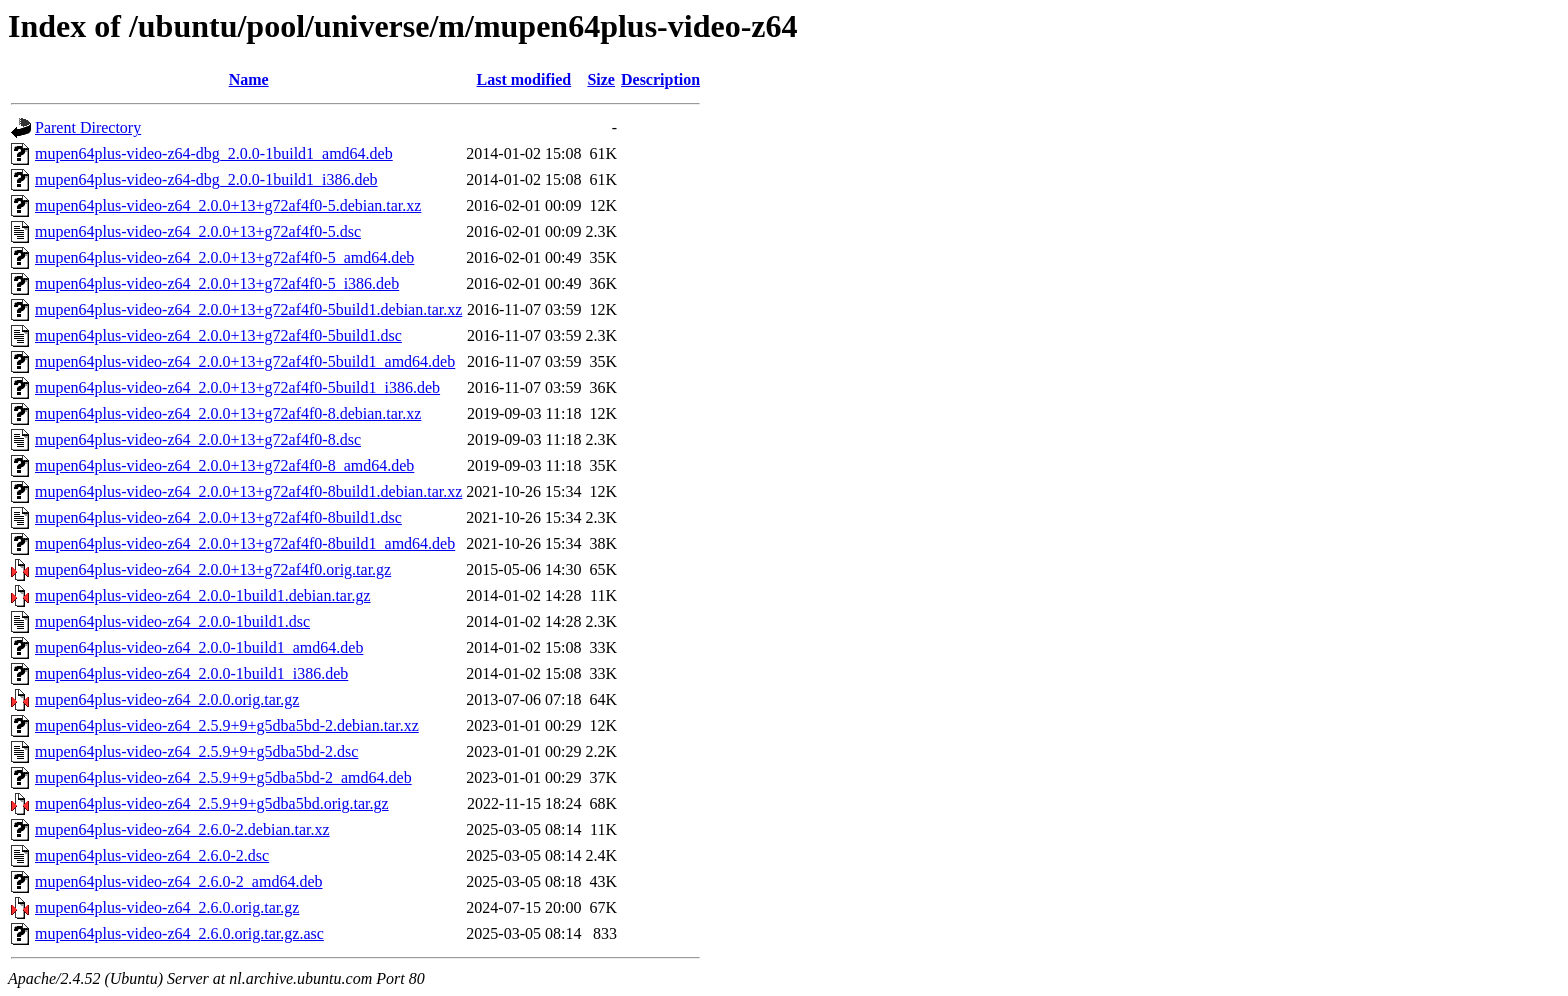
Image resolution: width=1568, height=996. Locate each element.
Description (660, 79)
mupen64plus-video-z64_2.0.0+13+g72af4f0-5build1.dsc (218, 335)
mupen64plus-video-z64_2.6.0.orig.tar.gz (167, 907)
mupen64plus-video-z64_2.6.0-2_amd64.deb (179, 881)
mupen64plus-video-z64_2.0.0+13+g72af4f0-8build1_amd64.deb (245, 543)
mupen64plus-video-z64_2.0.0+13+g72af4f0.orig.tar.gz (213, 569)
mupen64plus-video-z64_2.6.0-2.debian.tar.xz (182, 829)
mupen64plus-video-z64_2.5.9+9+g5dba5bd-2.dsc (196, 751)
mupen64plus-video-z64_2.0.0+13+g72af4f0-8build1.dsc (218, 517)
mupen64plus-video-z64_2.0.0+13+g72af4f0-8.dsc (198, 439)
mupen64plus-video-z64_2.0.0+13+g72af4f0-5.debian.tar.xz (228, 205)
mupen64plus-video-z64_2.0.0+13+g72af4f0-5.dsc (198, 231)
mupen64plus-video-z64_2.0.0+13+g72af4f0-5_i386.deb (217, 283)
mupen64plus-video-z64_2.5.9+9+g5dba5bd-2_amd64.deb (223, 777)
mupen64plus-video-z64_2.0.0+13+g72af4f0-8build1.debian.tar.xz (248, 491)
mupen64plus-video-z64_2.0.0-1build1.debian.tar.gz (202, 595)
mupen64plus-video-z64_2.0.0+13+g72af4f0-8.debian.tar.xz (228, 413)
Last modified (524, 79)
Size (601, 79)
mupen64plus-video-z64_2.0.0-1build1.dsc (172, 621)
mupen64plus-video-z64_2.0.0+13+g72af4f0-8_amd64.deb (224, 465)
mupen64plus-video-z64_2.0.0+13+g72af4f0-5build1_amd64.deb (245, 361)
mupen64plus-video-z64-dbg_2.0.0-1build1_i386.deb (206, 179)
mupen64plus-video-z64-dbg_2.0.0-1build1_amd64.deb (214, 153)
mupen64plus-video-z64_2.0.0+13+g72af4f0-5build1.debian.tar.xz (248, 309)
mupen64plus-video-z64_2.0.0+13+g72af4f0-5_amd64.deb (224, 257)
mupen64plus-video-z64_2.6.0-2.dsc (152, 855)
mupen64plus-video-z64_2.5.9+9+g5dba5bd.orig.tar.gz (212, 803)
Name (249, 79)
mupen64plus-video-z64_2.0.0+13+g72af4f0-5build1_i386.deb (237, 387)
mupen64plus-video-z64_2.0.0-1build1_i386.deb (191, 673)
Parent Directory (88, 127)
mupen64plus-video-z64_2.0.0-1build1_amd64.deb (199, 647)
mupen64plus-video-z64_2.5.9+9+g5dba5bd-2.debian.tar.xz (227, 725)
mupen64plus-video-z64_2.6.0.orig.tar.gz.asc (179, 933)
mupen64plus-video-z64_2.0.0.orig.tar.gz (167, 699)
